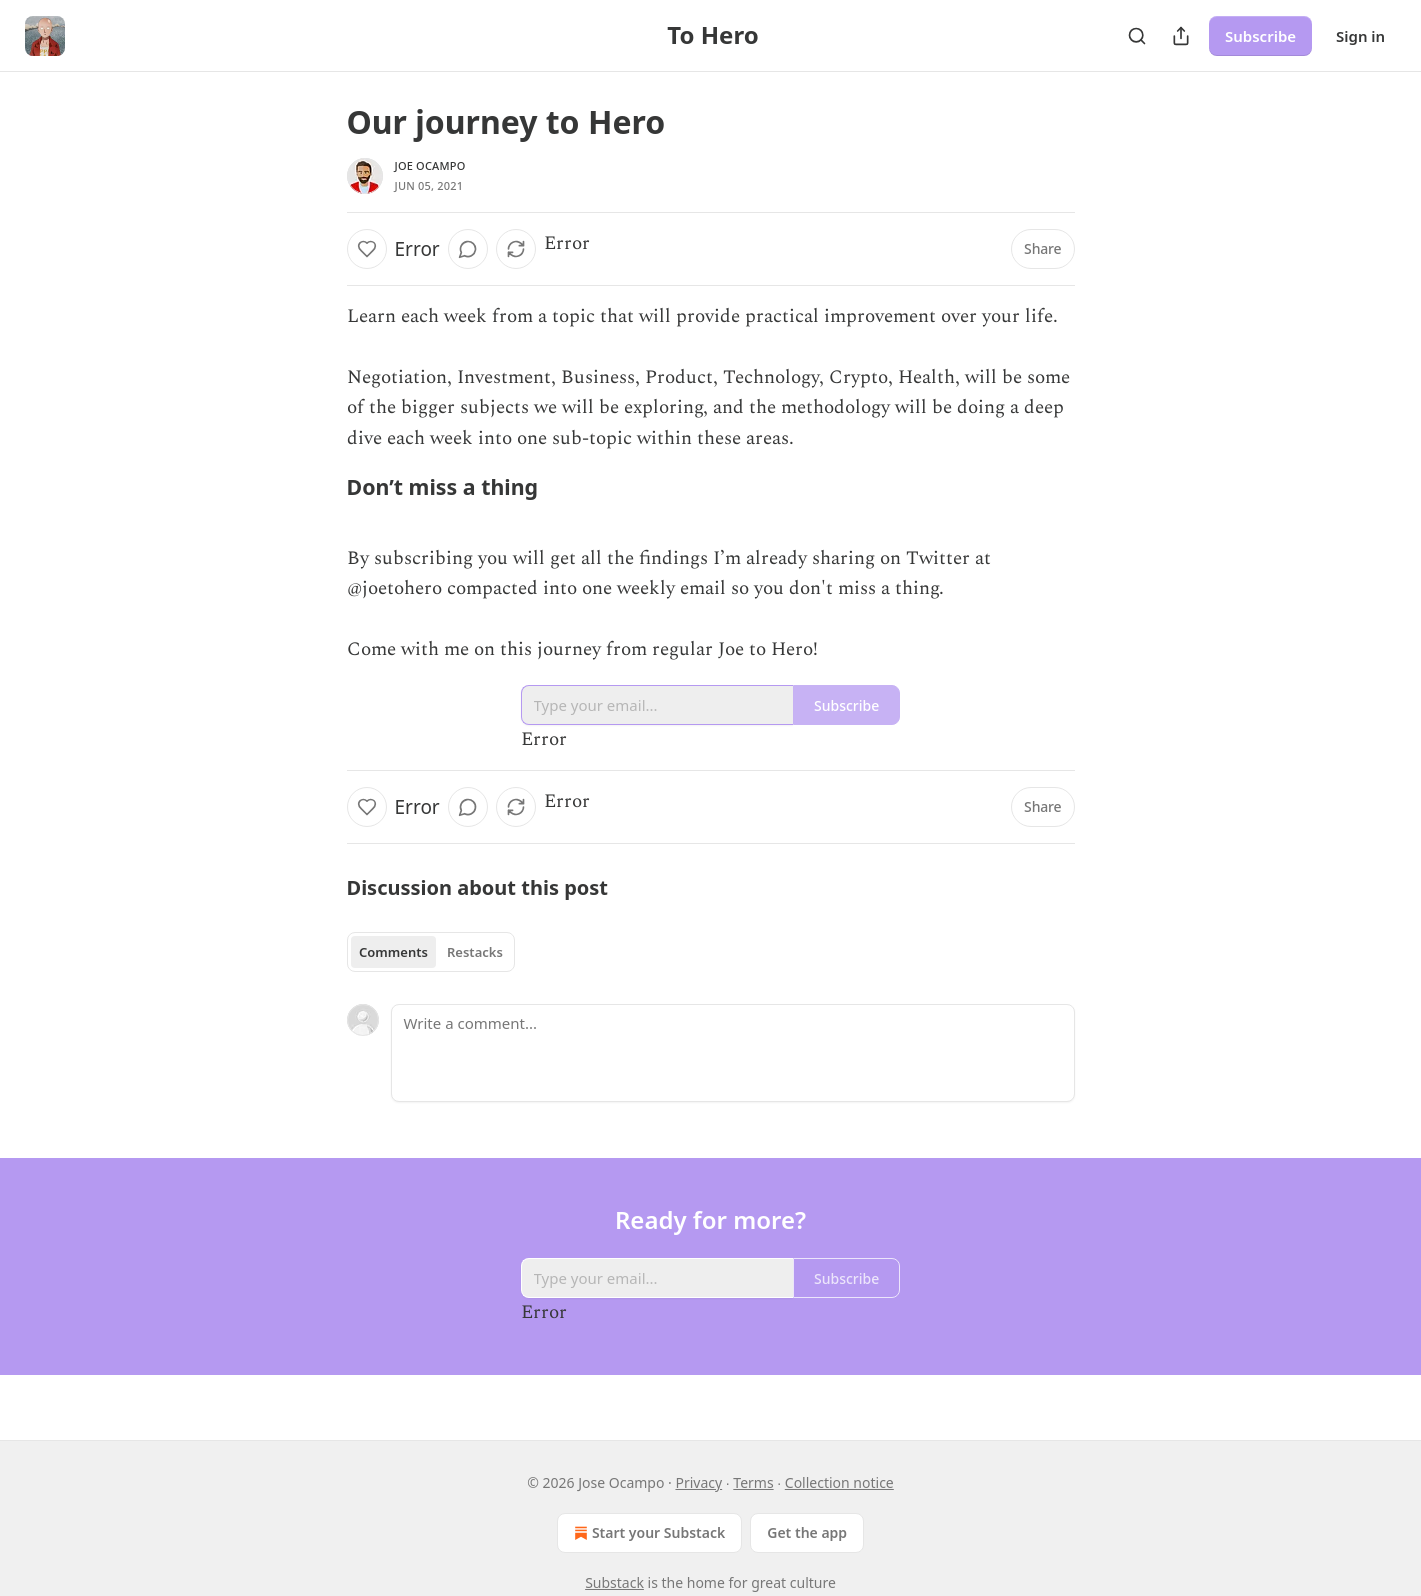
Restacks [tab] (475, 952)
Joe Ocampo (430, 165)
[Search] (1137, 36)
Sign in (1360, 36)
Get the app (807, 1532)
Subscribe (1260, 36)
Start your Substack (647, 1533)
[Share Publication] (1181, 36)
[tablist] (431, 952)
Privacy (698, 1482)
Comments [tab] (393, 952)
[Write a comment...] (733, 1053)
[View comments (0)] (468, 249)
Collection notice (839, 1482)
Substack (614, 1582)
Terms (753, 1482)
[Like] (367, 249)
